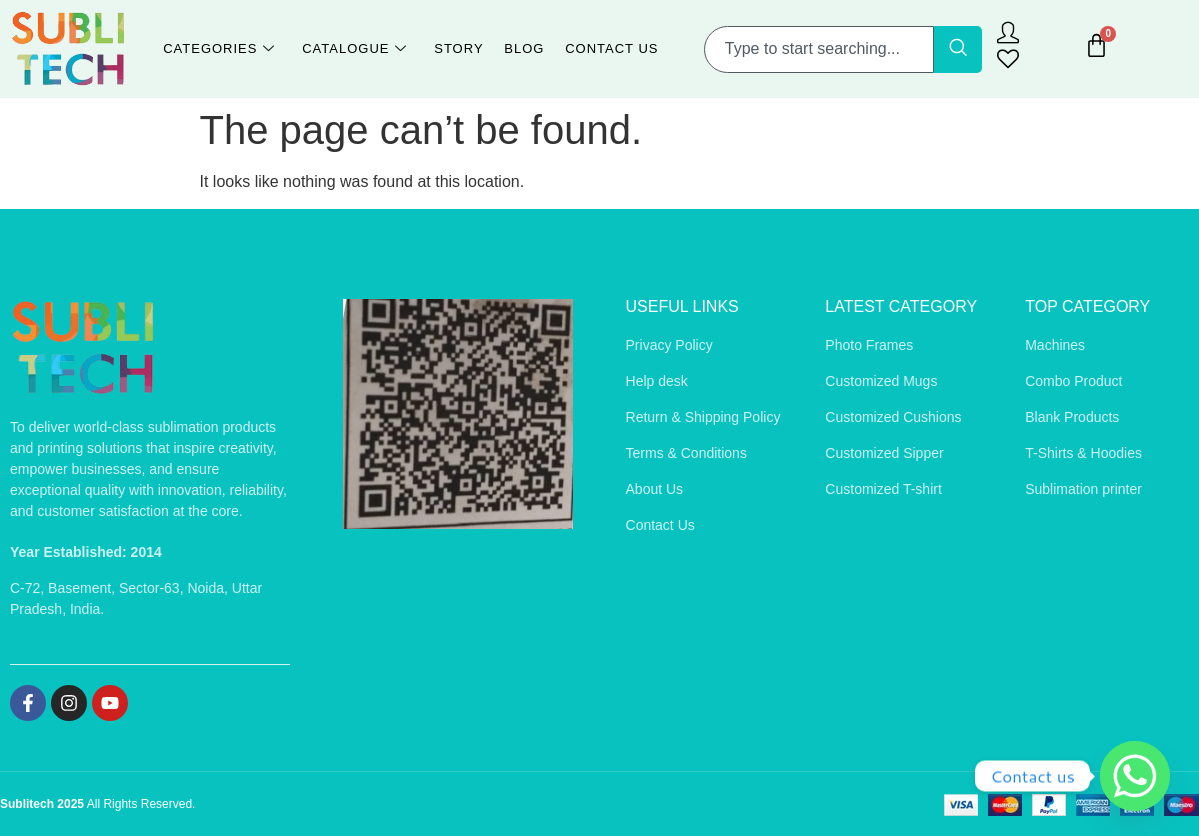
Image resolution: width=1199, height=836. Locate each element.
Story (458, 48)
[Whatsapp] (1135, 776)
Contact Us (610, 48)
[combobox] (819, 49)
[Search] (958, 49)
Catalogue (355, 49)
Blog (524, 48)
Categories (221, 49)
